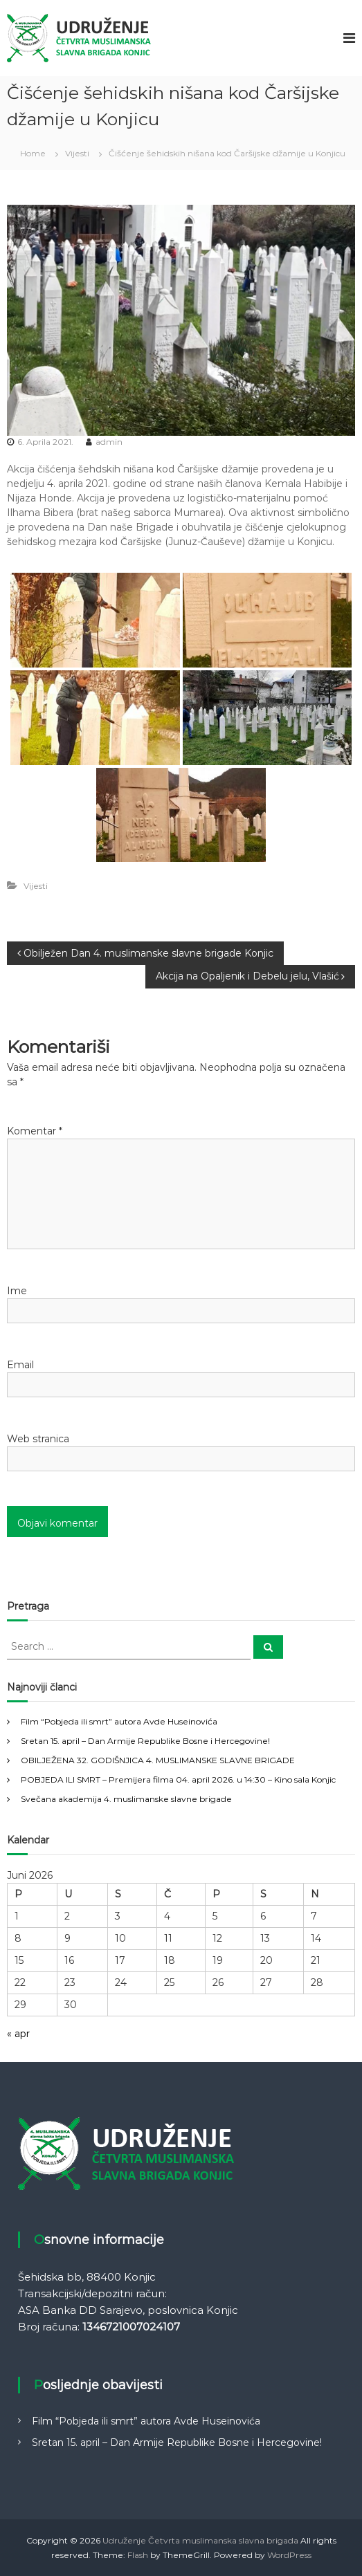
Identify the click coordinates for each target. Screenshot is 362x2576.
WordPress (289, 2555)
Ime (17, 1291)
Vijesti (77, 153)
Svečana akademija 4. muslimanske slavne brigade (126, 1799)
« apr (18, 2033)
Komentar (34, 1131)
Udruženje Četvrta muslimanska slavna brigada (200, 2540)
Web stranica (38, 1439)
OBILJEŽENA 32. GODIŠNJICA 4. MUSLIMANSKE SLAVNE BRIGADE (158, 1760)
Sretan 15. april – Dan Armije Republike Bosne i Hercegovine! (145, 1741)
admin (109, 441)
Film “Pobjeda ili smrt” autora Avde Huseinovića (119, 1721)
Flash (137, 2555)
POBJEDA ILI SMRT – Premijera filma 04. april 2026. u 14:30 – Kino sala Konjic (178, 1779)
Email (20, 1365)
